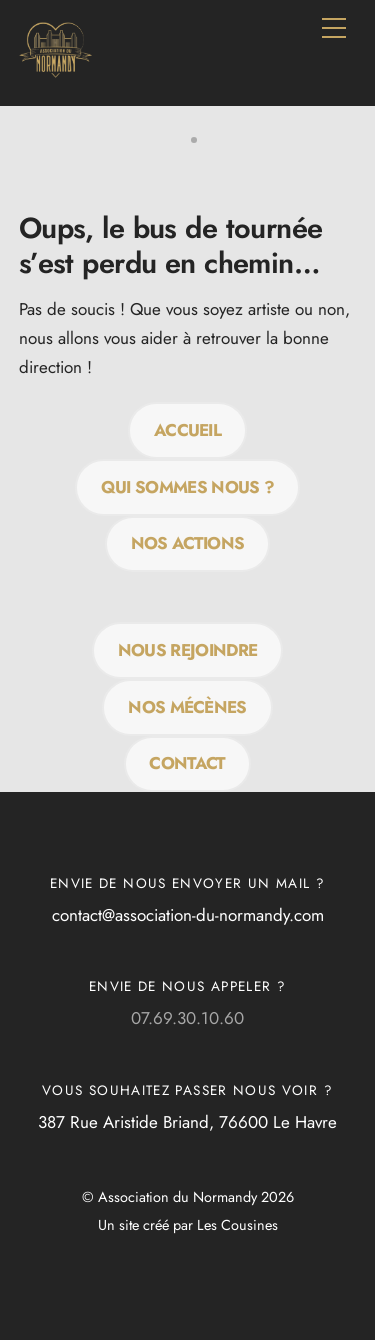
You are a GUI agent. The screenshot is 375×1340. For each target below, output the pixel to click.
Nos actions (188, 543)
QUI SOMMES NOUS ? (187, 487)
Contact (187, 763)
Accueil (187, 430)
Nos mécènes (187, 707)
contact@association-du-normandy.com (188, 915)
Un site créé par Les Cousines (188, 1225)
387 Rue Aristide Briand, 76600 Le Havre (187, 1122)
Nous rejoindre (187, 650)
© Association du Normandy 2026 (188, 1197)
